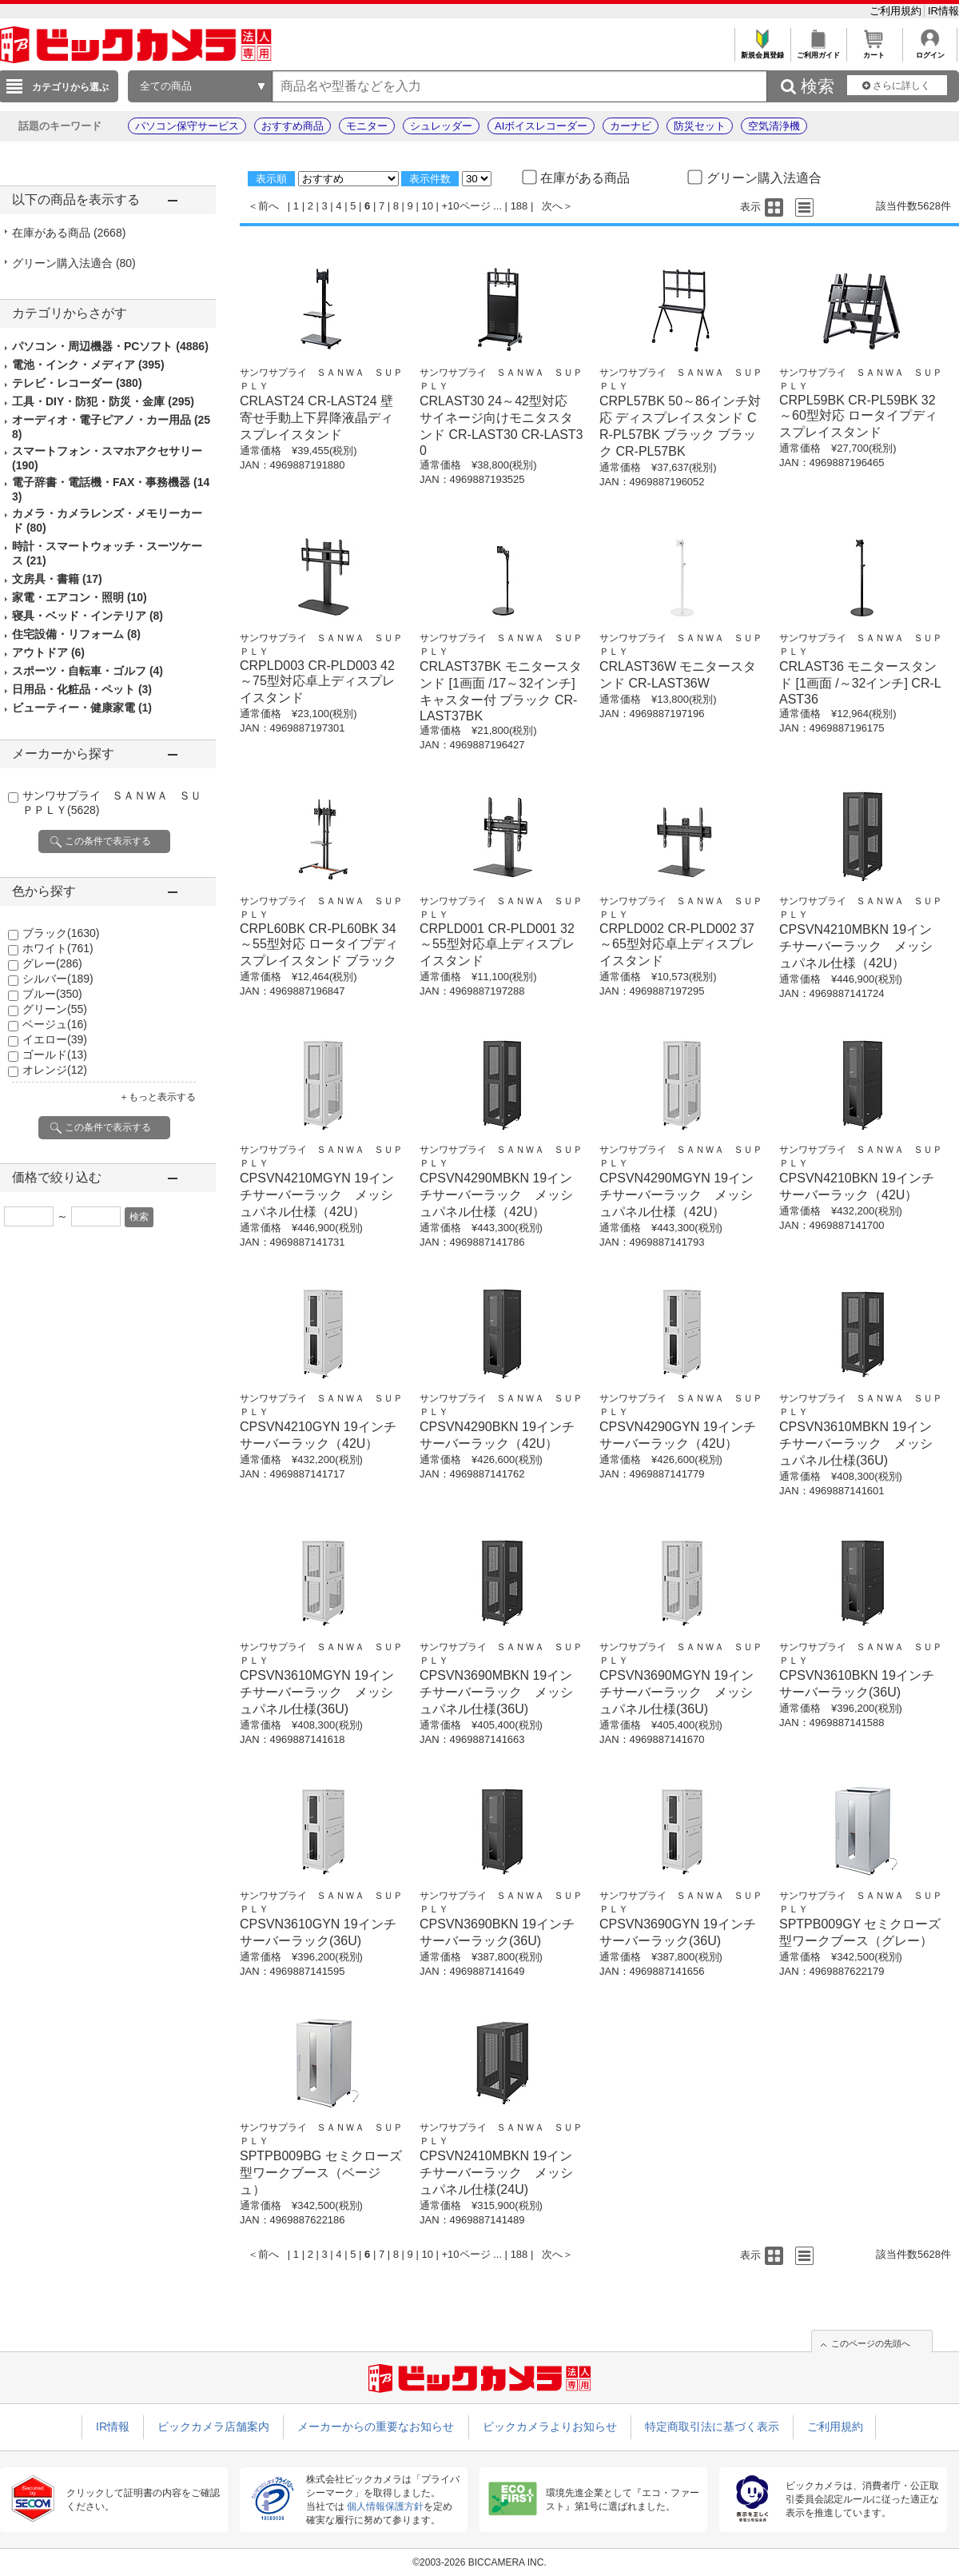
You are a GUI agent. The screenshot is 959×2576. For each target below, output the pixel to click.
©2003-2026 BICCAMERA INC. (479, 2562)
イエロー (54, 1039)
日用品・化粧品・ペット (82, 689)
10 (426, 206)
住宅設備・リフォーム (76, 634)
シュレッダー (441, 126)
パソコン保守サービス (187, 126)
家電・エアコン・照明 (79, 597)
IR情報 (943, 11)
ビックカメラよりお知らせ (550, 2426)
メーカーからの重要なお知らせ (375, 2426)
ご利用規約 (897, 11)
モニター (367, 126)
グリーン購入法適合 (74, 263)
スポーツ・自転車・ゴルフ (87, 670)
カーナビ (630, 126)
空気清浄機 (774, 126)
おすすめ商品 (292, 126)
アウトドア (48, 652)
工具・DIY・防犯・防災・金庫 (103, 401)
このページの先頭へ (870, 2343)
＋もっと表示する (157, 1097)
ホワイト (58, 948)
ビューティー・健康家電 (82, 707)
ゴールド (54, 1054)
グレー (52, 963)
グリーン (54, 1009)
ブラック (60, 933)
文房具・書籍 (57, 578)
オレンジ (54, 1069)
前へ (268, 206)
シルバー (58, 978)
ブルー (52, 993)
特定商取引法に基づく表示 (712, 2426)
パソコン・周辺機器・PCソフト (110, 346)
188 (519, 206)
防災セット (700, 126)
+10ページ (466, 206)
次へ (552, 206)
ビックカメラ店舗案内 (213, 2426)
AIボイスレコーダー (541, 126)
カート (874, 50)
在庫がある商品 (68, 232)
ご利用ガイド (818, 50)
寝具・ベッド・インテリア (87, 615)
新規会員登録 (762, 50)
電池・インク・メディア (88, 364)
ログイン (930, 50)
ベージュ (54, 1024)
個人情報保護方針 (385, 2506)
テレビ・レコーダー (77, 383)
